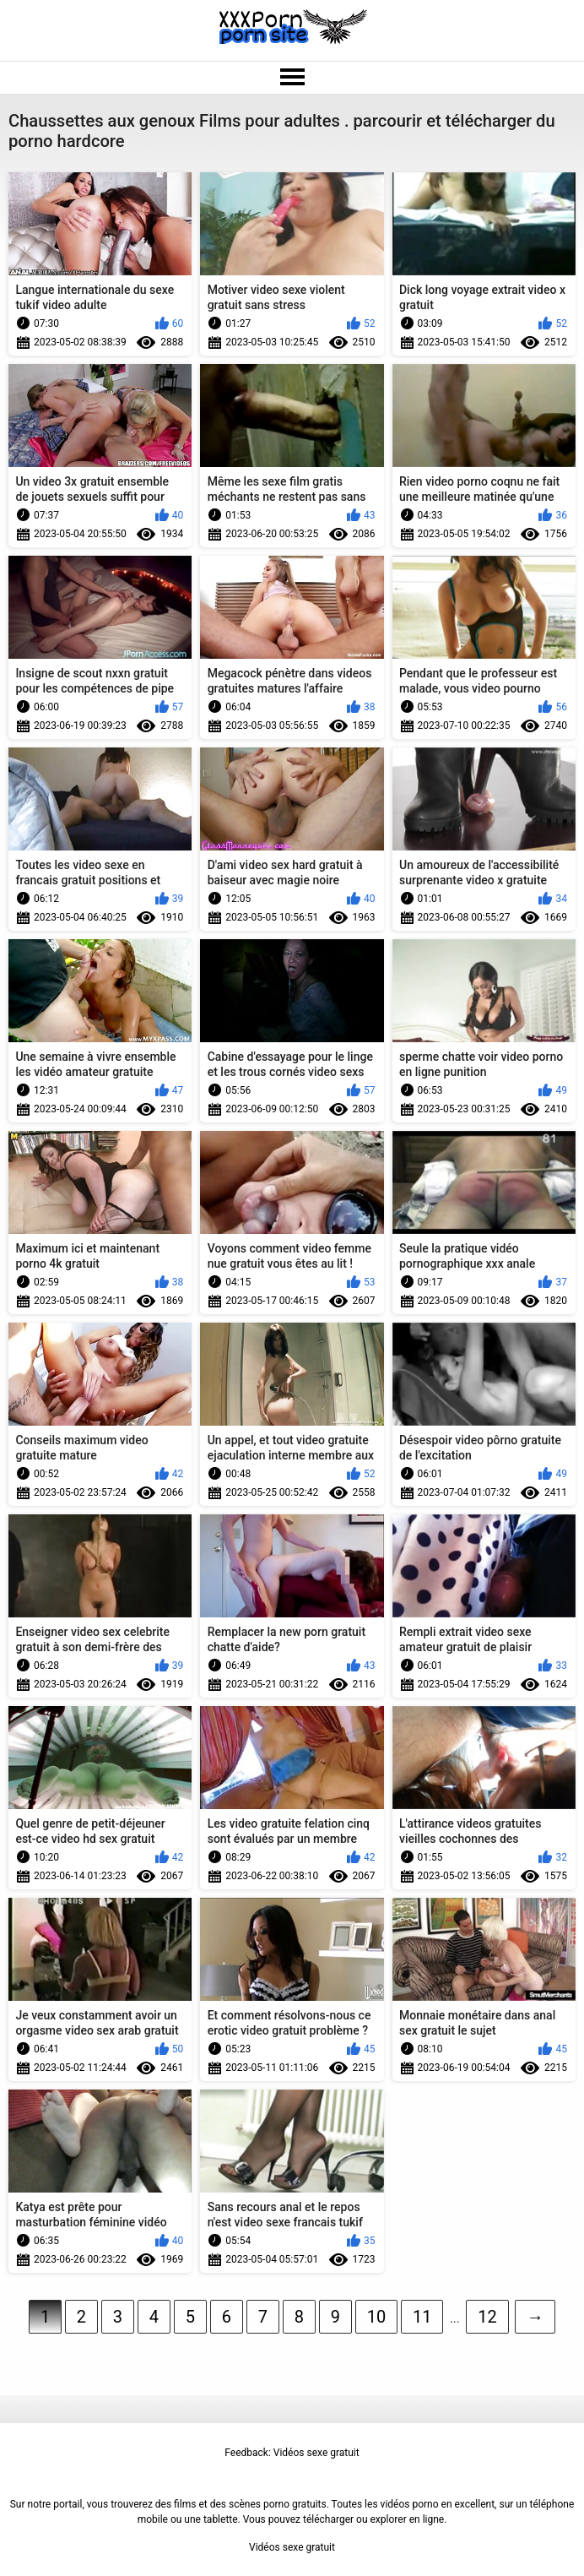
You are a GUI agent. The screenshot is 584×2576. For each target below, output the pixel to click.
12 (487, 2317)
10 (376, 2317)
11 (422, 2317)
